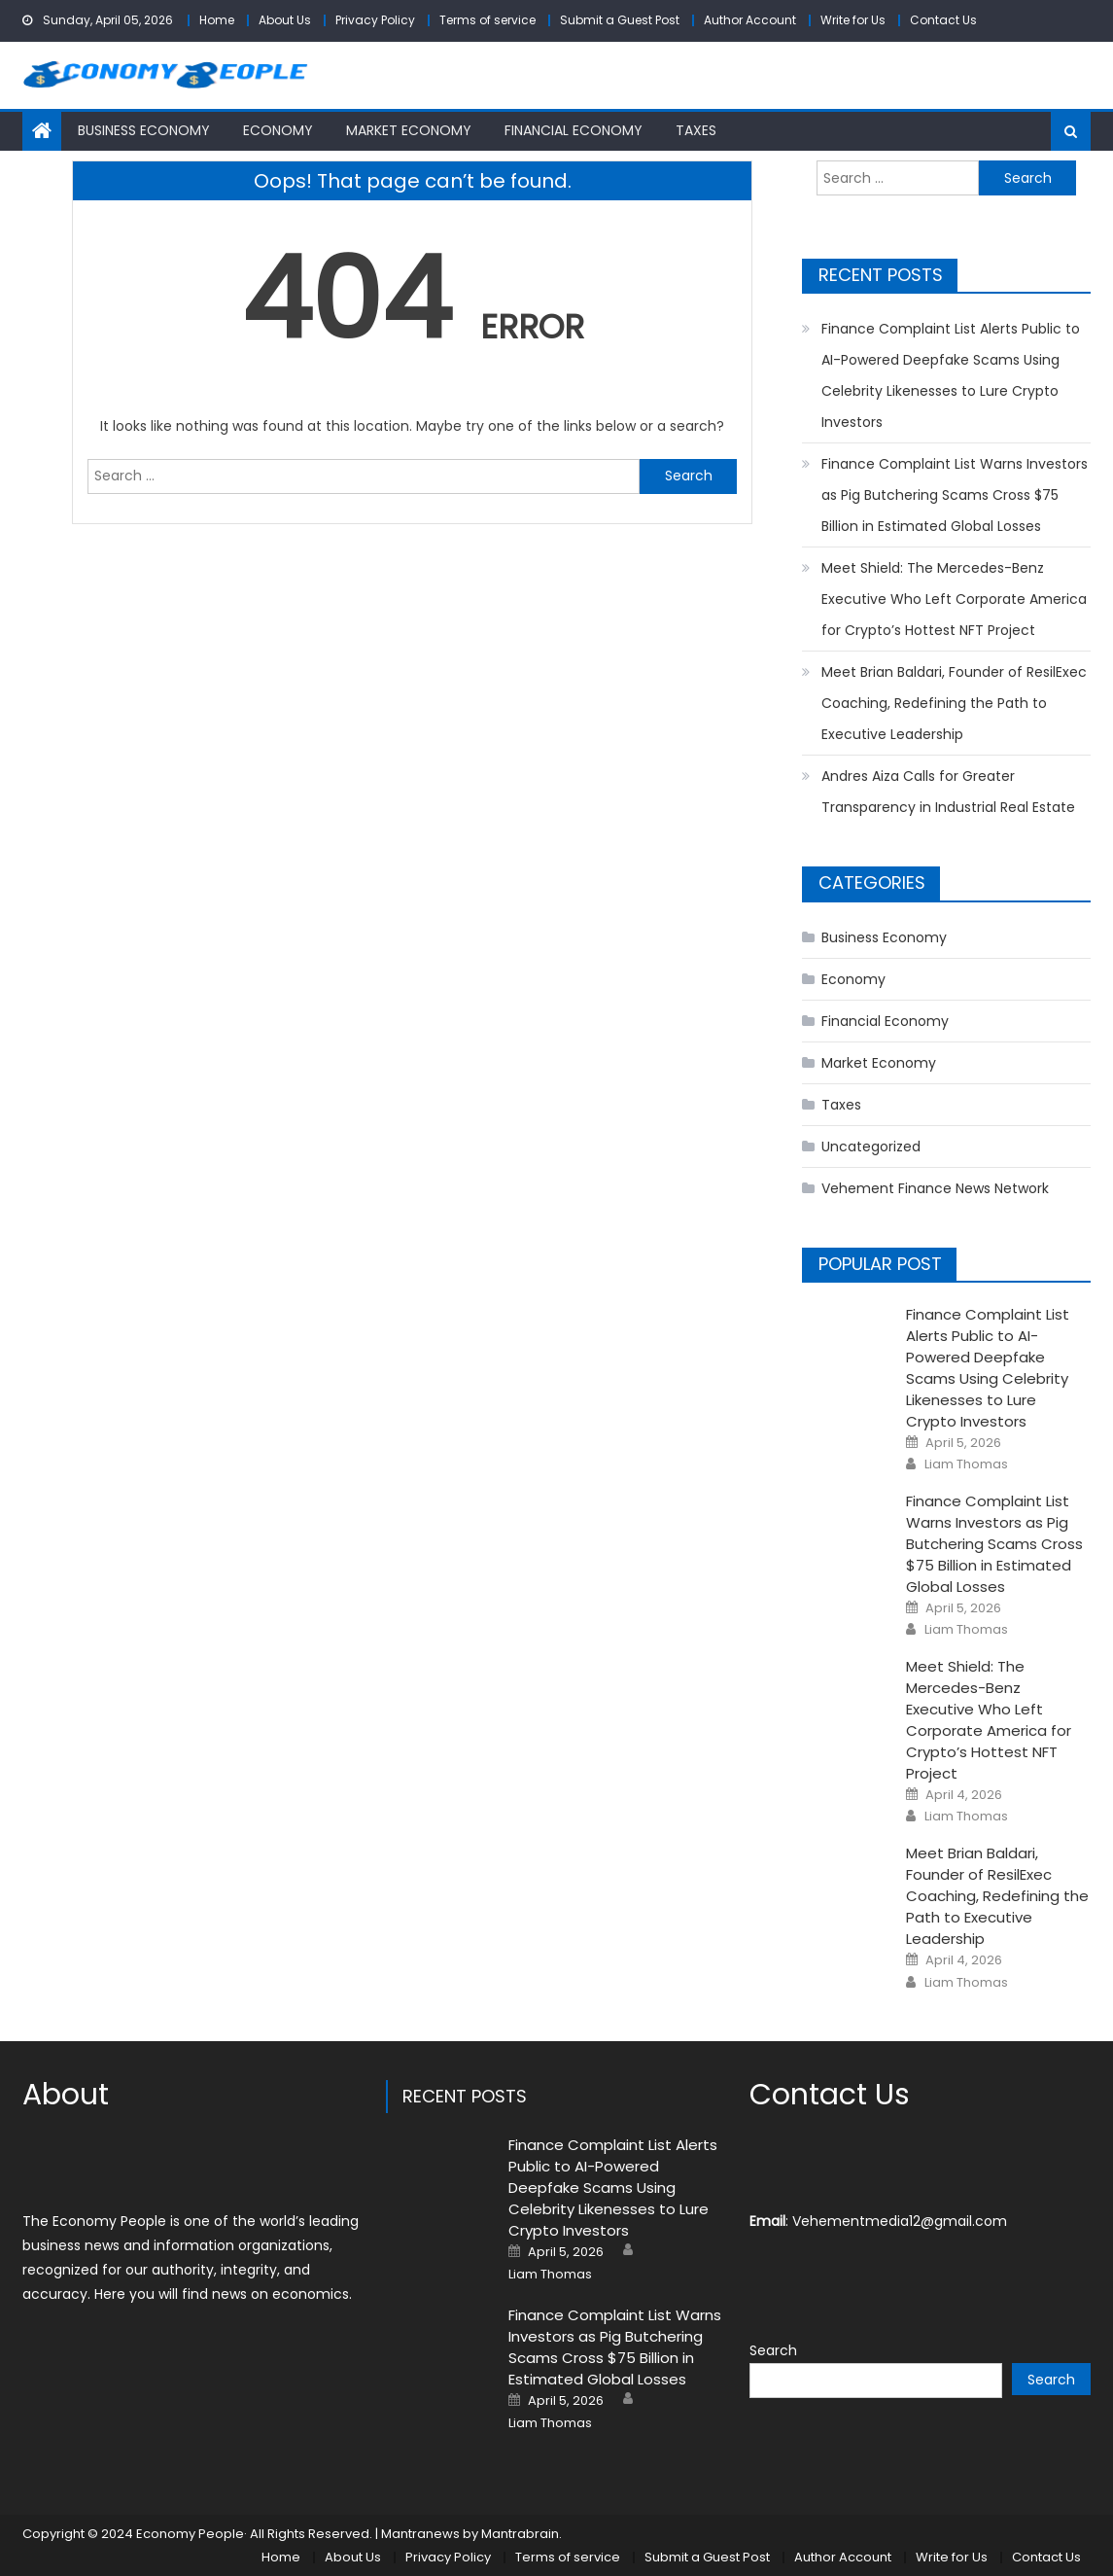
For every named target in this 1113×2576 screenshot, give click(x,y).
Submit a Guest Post (619, 20)
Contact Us (943, 20)
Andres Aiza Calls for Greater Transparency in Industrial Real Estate (948, 791)
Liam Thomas (966, 1464)
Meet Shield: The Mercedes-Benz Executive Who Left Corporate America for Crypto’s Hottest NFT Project (954, 599)
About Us (285, 20)
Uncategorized (871, 1146)
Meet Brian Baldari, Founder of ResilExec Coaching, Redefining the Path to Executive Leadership (954, 703)
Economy (278, 130)
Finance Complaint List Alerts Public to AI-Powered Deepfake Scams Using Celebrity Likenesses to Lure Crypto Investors (950, 375)
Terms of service (487, 20)
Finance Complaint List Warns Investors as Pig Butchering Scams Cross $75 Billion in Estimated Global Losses (954, 495)
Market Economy (408, 130)
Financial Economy (573, 130)
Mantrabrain (520, 2533)
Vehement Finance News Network (935, 1188)
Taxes (696, 130)
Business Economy (144, 130)
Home (216, 20)
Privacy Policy (375, 20)
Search (773, 2350)
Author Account (750, 20)
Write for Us (853, 20)
